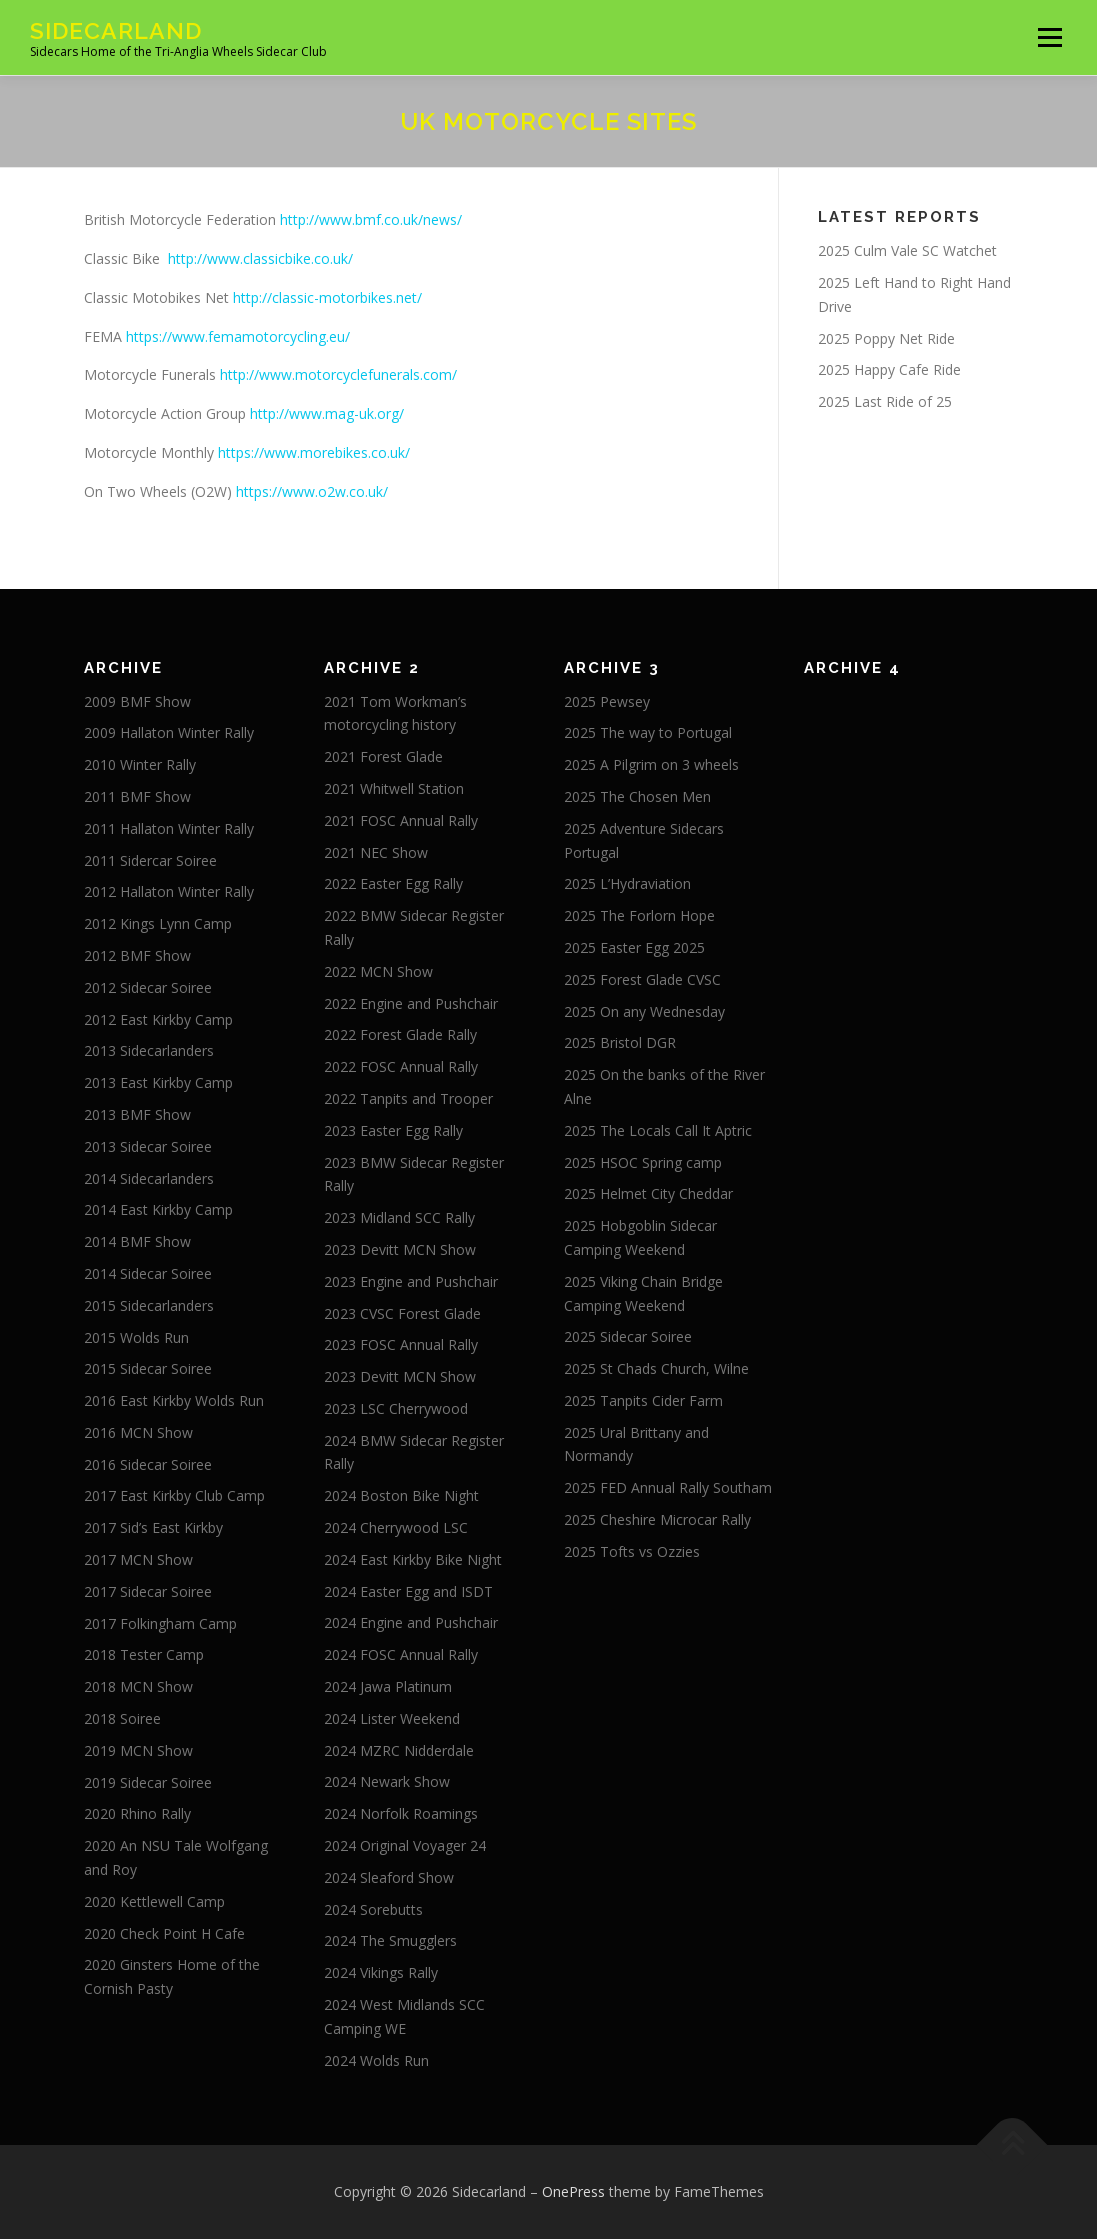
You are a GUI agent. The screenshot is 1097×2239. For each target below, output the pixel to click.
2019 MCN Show (138, 1750)
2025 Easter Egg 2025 (634, 947)
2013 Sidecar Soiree (148, 1146)
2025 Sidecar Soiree (628, 1336)
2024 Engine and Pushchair (411, 1622)
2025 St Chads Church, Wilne (656, 1368)
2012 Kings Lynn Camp (158, 923)
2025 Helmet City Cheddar (648, 1193)
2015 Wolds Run (136, 1337)
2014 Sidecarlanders (149, 1178)
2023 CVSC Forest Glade (402, 1313)
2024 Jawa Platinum (388, 1686)
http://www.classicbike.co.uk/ (260, 258)
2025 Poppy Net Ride (886, 338)
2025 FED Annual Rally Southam (668, 1487)
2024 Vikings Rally (381, 1972)
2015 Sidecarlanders (149, 1305)
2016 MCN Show (138, 1432)
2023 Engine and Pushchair (411, 1281)
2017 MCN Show (138, 1559)
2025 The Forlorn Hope (639, 915)
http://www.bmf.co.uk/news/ (371, 219)
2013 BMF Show (137, 1114)
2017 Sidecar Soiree (148, 1591)
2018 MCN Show (138, 1686)
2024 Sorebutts (373, 1909)
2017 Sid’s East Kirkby (153, 1527)
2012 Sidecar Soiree (148, 987)
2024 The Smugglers (390, 1940)
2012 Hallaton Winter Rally (169, 891)
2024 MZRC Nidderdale (399, 1750)
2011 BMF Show (137, 796)
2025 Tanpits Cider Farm (643, 1400)
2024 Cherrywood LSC (396, 1527)
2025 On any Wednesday (644, 1011)
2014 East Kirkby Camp (158, 1209)
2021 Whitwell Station (394, 788)
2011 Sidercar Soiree (150, 860)
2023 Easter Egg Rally (393, 1130)
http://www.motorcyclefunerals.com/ (338, 374)
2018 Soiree (122, 1718)
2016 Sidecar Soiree (148, 1464)
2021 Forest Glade (383, 756)
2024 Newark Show (387, 1781)
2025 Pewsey (607, 701)
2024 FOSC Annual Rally (401, 1654)
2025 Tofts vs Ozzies (632, 1551)
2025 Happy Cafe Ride (889, 369)
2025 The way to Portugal (648, 732)
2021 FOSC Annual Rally (401, 820)
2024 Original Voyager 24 (405, 1845)
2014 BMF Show (137, 1241)
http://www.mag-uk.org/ (327, 413)
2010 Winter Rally (140, 764)
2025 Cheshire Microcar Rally (657, 1519)
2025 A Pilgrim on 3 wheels (651, 764)
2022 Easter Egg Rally (393, 883)
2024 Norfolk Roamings (401, 1813)
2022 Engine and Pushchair (411, 1003)
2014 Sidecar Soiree (148, 1273)
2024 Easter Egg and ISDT (408, 1591)
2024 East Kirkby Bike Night (413, 1559)
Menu (1049, 37)
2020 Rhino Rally (137, 1813)
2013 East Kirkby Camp (158, 1082)
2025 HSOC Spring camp (643, 1162)
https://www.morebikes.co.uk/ (314, 452)
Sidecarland (116, 30)
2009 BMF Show (137, 701)
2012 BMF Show (137, 955)
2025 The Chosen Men (637, 796)
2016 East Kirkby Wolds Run (174, 1400)
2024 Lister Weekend (392, 1718)
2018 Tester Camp (144, 1654)
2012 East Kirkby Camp (158, 1019)
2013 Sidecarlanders (149, 1050)
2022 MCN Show (378, 971)
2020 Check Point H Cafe (164, 1933)
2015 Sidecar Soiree (148, 1368)
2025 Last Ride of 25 (885, 401)
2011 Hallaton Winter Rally (169, 828)
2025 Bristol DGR (620, 1042)
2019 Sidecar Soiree (148, 1782)
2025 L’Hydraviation (627, 883)
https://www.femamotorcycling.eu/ (238, 336)
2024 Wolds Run (376, 2060)
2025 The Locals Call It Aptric (658, 1130)
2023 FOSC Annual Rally (401, 1344)
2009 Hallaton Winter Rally (169, 732)
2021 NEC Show (376, 852)
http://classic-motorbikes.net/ (327, 297)
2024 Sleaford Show (389, 1877)
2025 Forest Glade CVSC (642, 979)
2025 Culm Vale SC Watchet (907, 250)
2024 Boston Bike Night (401, 1495)
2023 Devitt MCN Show (400, 1249)
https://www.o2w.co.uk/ (312, 491)
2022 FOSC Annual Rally (401, 1066)
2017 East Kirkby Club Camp (174, 1495)
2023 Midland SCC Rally (399, 1217)
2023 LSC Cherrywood (396, 1408)
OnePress (573, 2191)
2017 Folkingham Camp (160, 1623)
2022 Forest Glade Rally (400, 1034)
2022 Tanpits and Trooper (408, 1098)
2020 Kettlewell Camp (154, 1901)
